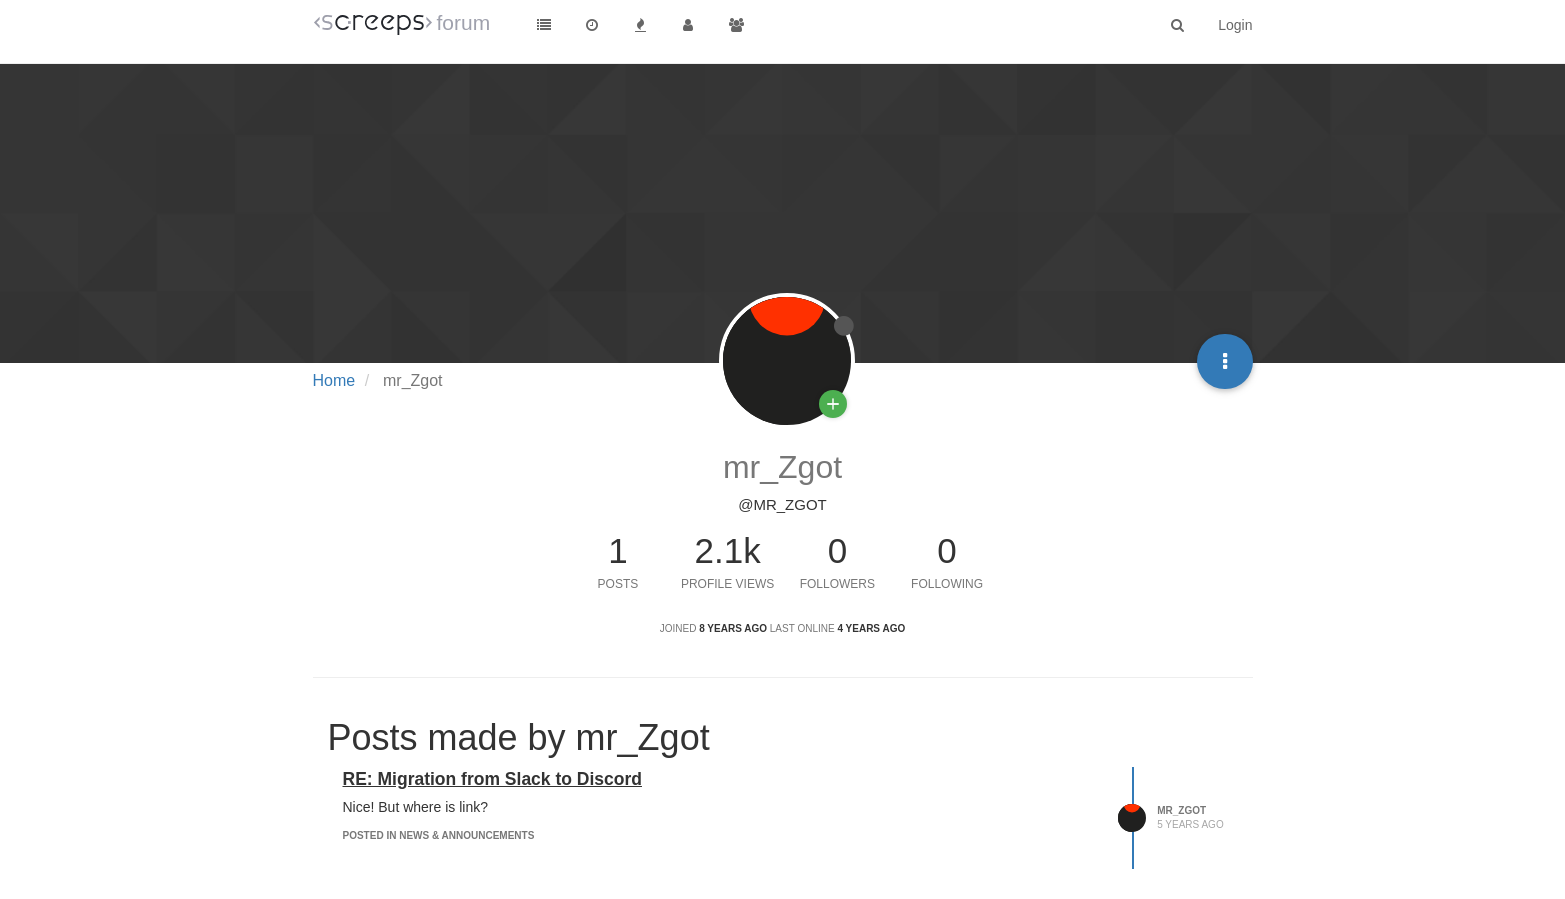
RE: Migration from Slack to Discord (492, 779)
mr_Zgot (1181, 810)
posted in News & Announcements (439, 835)
